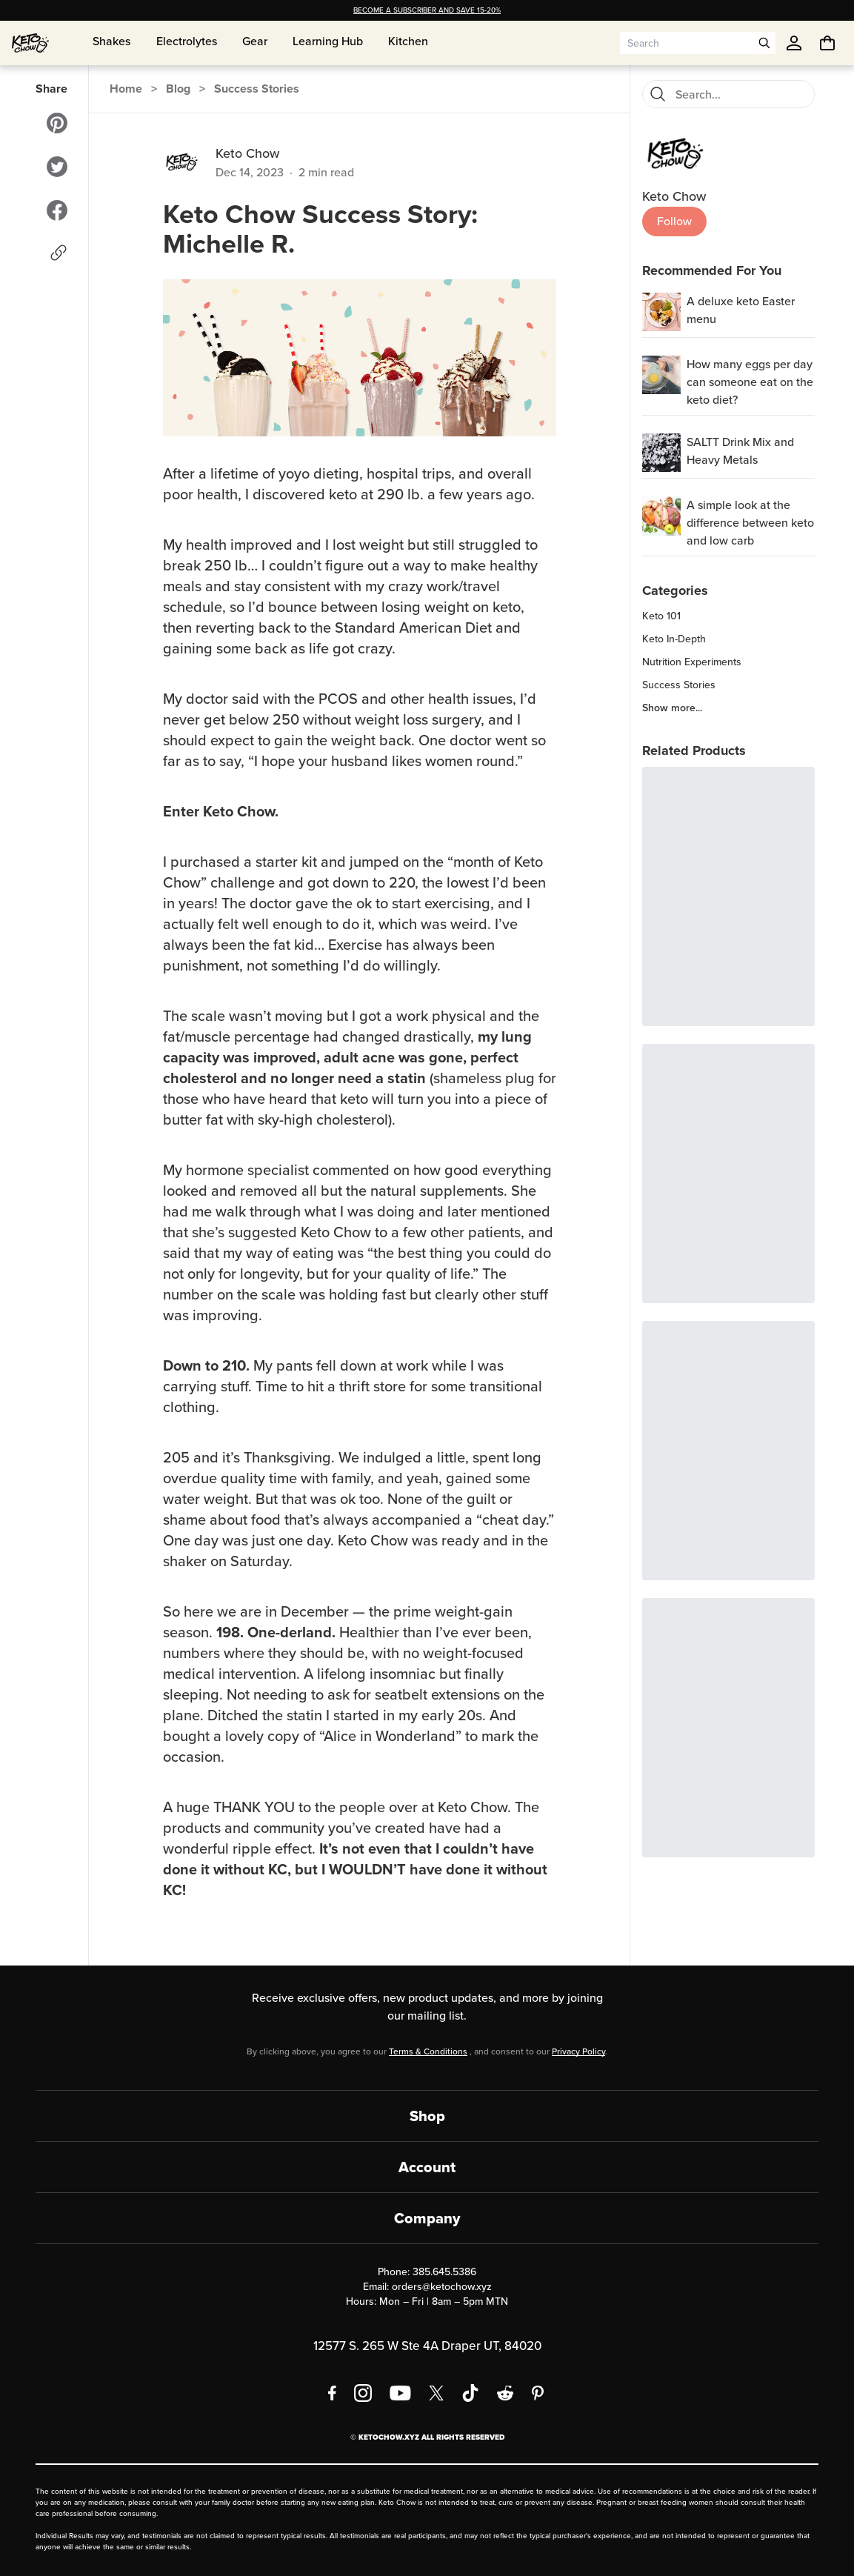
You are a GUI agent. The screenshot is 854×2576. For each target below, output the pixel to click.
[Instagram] (363, 2393)
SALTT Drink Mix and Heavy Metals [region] (740, 450)
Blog (178, 88)
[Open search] (764, 43)
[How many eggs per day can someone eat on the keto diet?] (661, 375)
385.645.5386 (444, 2272)
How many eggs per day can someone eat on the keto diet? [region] (750, 382)
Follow (674, 221)
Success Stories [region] (678, 685)
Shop (427, 2116)
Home (126, 88)
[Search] (658, 94)
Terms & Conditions (428, 2051)
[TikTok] (470, 2393)
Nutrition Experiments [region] (691, 662)
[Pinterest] (538, 2393)
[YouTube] (400, 2393)
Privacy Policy (578, 2051)
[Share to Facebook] (57, 210)
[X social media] (436, 2393)
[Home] (30, 43)
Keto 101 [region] (661, 616)
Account (427, 2167)
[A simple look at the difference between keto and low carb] (661, 515)
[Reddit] (505, 2393)
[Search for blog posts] (740, 94)
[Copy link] (58, 253)
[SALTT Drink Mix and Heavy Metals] (661, 452)
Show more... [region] (672, 708)
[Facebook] (332, 2393)
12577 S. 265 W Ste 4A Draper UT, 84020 (427, 2346)
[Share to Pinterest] (57, 123)
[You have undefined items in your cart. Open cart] (827, 43)
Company (427, 2218)
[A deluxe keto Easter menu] (661, 312)
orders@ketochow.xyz (442, 2286)
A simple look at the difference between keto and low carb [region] (750, 522)
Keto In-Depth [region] (674, 639)
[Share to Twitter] (57, 166)
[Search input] (686, 43)
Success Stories (256, 88)
